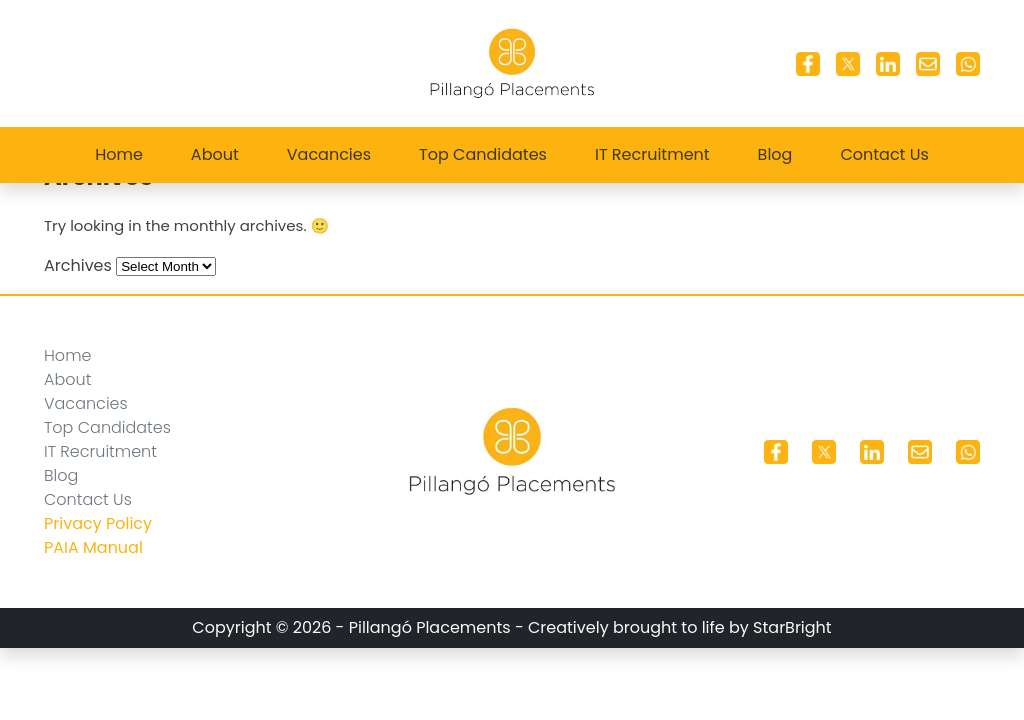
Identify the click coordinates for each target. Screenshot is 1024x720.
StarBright (792, 627)
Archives (78, 265)
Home (119, 154)
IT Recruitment (652, 154)
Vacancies (329, 154)
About (215, 154)
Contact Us (884, 154)
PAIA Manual (93, 547)
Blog (775, 154)
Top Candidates (483, 154)
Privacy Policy (98, 523)
